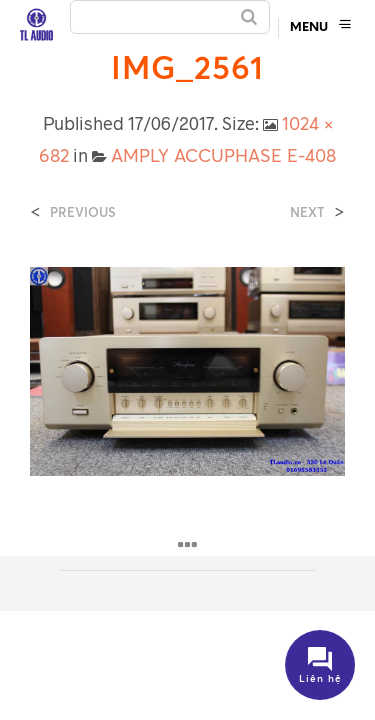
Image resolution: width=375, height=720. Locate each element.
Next (307, 212)
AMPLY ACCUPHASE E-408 (223, 155)
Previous (83, 212)
